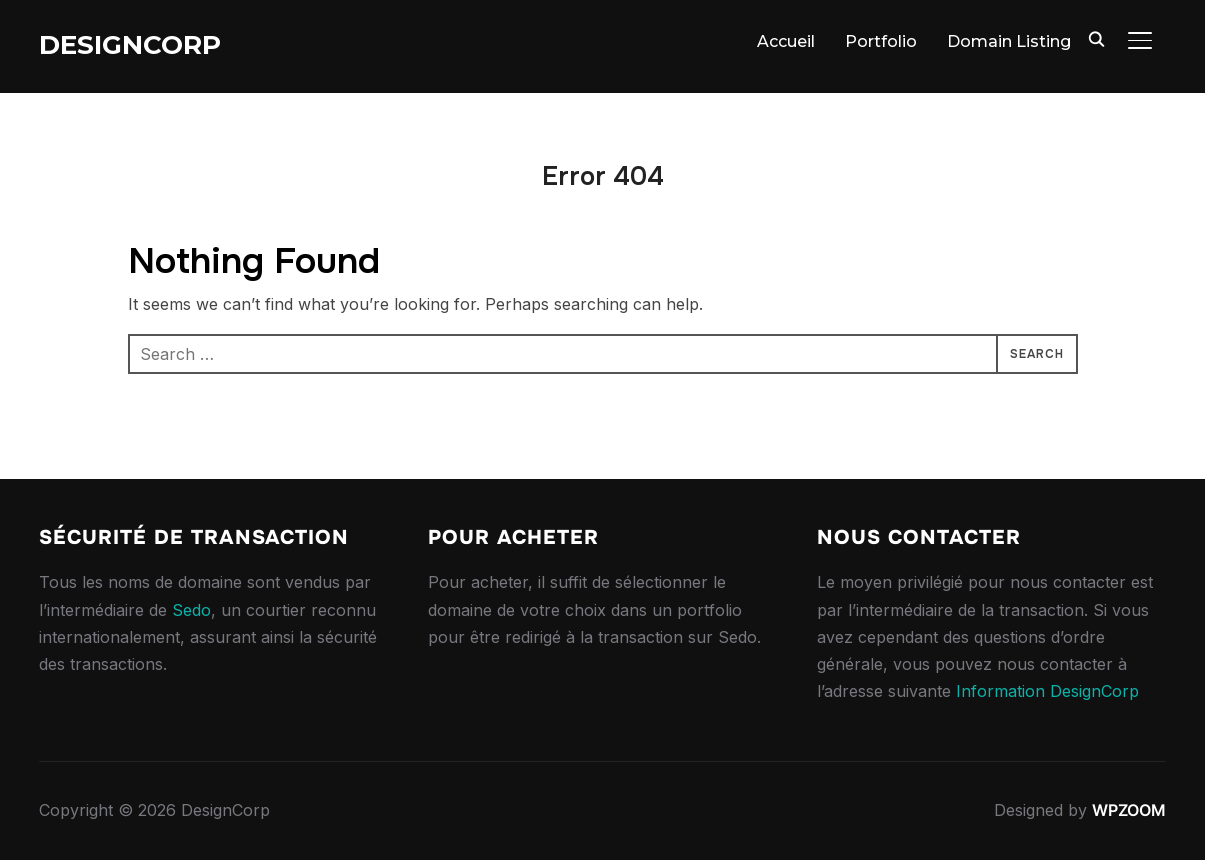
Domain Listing (1009, 41)
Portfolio (881, 41)
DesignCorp (130, 45)
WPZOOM (1129, 810)
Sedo (191, 610)
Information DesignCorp (1047, 691)
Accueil (786, 41)
